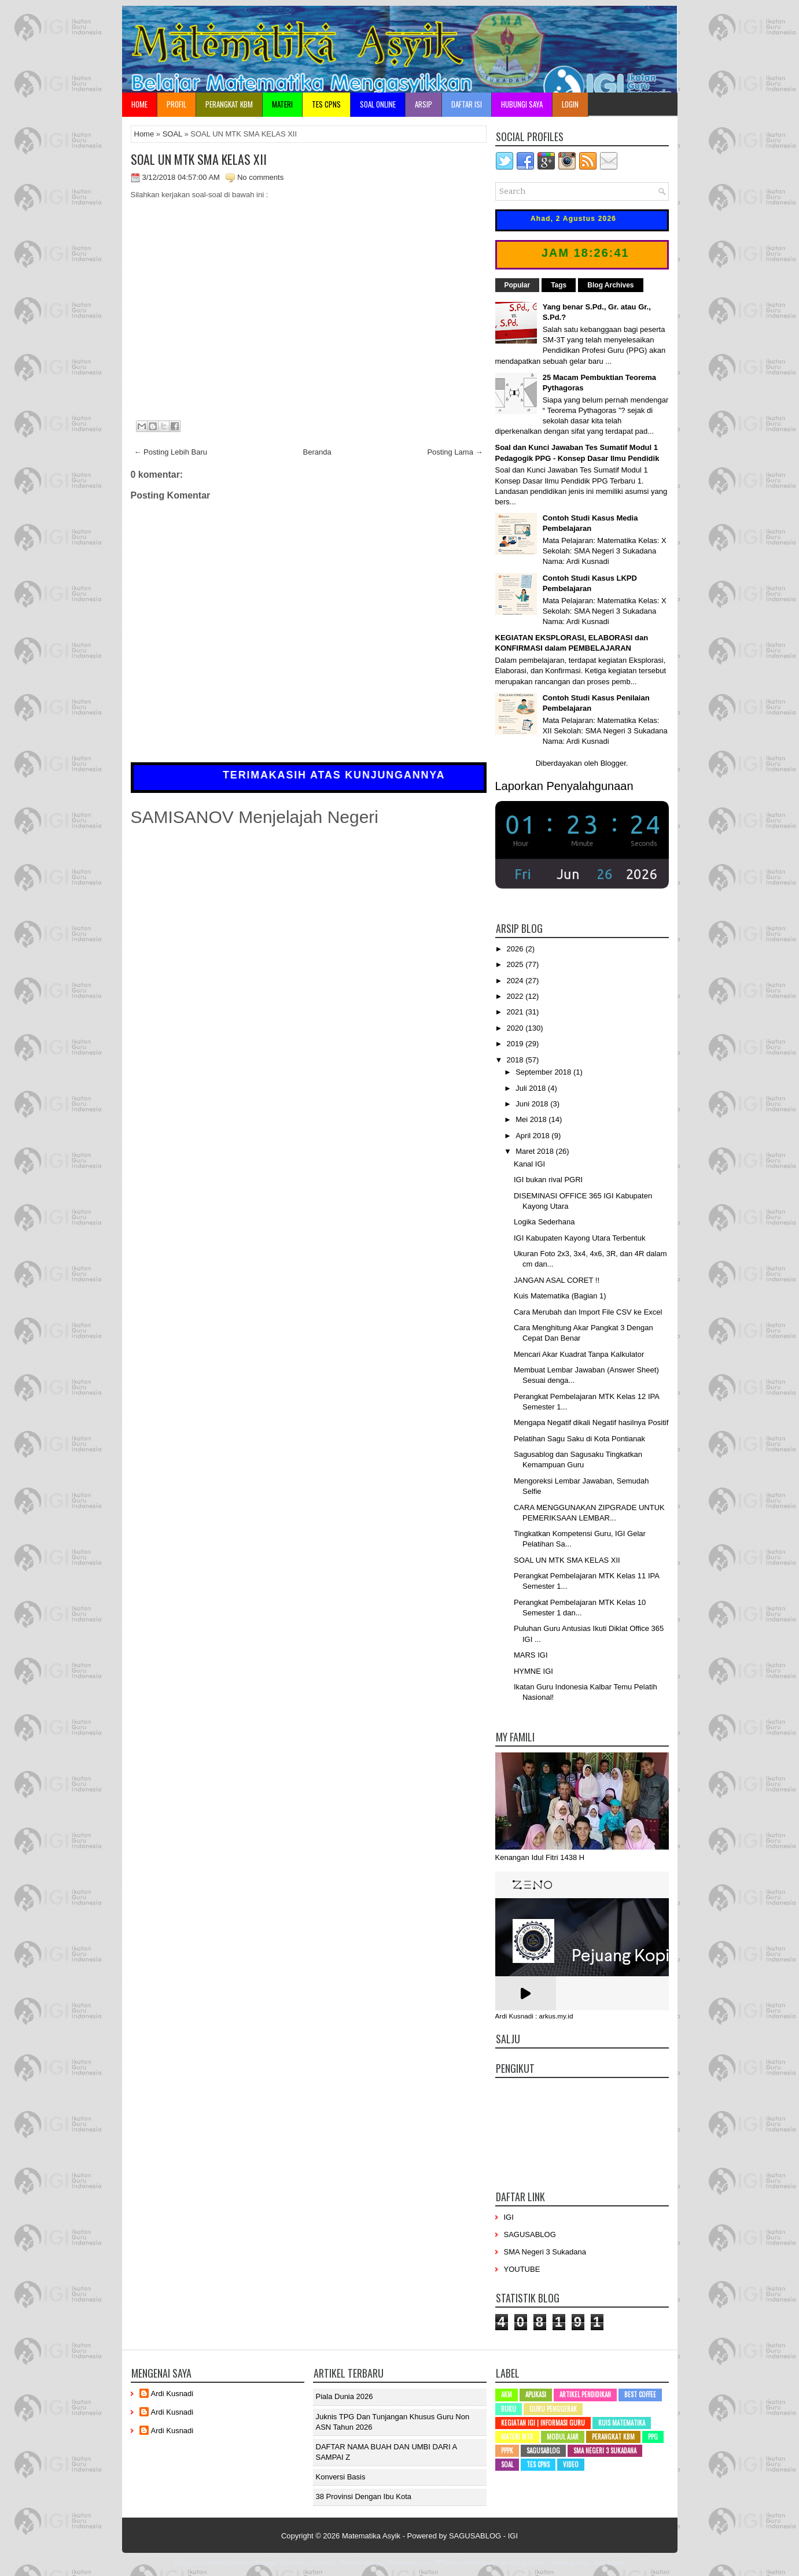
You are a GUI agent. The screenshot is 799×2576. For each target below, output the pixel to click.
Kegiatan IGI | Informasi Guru (543, 2422)
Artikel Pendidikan (585, 2394)
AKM (506, 2394)
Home (139, 104)
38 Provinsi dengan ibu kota (364, 2496)
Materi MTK (517, 2436)
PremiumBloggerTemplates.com (386, 2562)
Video (571, 2464)
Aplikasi (535, 2394)
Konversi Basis (341, 2476)
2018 (516, 1060)
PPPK (507, 2450)
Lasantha (322, 2562)
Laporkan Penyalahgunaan (564, 786)
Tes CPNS (538, 2464)
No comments (260, 177)
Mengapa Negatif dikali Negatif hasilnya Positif (591, 1422)
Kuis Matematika (621, 2422)
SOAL (172, 134)
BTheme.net (453, 2562)
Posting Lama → (455, 452)
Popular (518, 285)
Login (570, 104)
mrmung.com (568, 2562)
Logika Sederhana (544, 1221)
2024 (516, 980)
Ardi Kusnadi (172, 2393)
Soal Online (378, 104)
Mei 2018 (532, 1119)
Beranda (317, 452)
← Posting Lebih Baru (170, 452)
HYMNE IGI (533, 1671)
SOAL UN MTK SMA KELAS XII (199, 159)
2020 (516, 1028)
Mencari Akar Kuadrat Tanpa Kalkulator (579, 1354)
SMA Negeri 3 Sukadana (545, 2251)
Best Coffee (640, 2394)
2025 (516, 964)
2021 (516, 1011)
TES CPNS (326, 104)
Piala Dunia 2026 (344, 2396)
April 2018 (533, 1135)
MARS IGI (531, 1655)
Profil (176, 104)
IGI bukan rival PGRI (548, 1179)
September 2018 (544, 1072)
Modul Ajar (563, 2436)
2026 (516, 948)
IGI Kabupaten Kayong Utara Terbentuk (579, 1238)
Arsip (423, 104)
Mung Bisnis (527, 2562)
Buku (508, 2408)
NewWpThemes (227, 2562)
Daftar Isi (466, 104)
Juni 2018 (533, 1103)
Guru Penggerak (553, 2408)
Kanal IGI (529, 1164)
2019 (516, 1043)
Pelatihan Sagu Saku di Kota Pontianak (579, 1438)
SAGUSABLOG (530, 2234)
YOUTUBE (522, 2269)
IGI (509, 2217)
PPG (653, 2436)
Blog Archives (610, 285)
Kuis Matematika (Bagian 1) (560, 1295)
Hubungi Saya (522, 104)
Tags (558, 285)
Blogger (613, 763)
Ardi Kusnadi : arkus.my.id (534, 2016)
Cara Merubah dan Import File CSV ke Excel (588, 1312)
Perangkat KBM (229, 104)
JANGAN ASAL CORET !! (556, 1280)
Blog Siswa (608, 2562)
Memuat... (309, 305)
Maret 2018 (535, 1151)
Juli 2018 (532, 1088)
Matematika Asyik (371, 2535)
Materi (282, 104)
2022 (516, 996)
